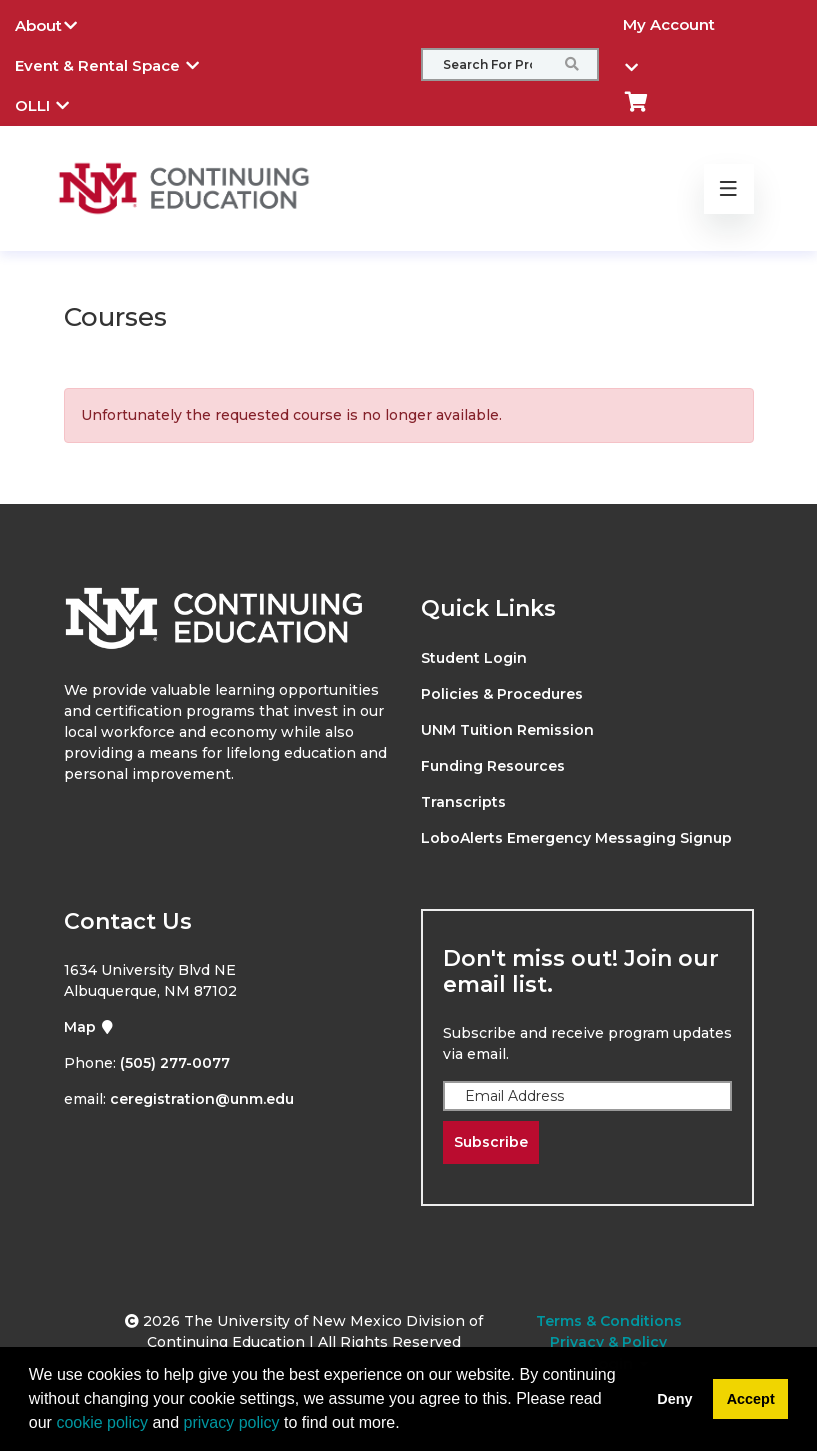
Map (89, 1027)
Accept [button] (751, 1399)
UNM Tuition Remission (507, 730)
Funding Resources (493, 766)
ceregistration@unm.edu (202, 1099)
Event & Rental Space (122, 63)
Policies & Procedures (502, 694)
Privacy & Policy (608, 1342)
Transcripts (463, 802)
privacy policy (232, 1422)
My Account (669, 30)
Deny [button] (674, 1399)
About (61, 23)
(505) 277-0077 (175, 1063)
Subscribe (491, 1142)
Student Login (474, 658)
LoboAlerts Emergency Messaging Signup (576, 838)
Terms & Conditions (609, 1321)
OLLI (57, 103)
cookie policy (102, 1422)
